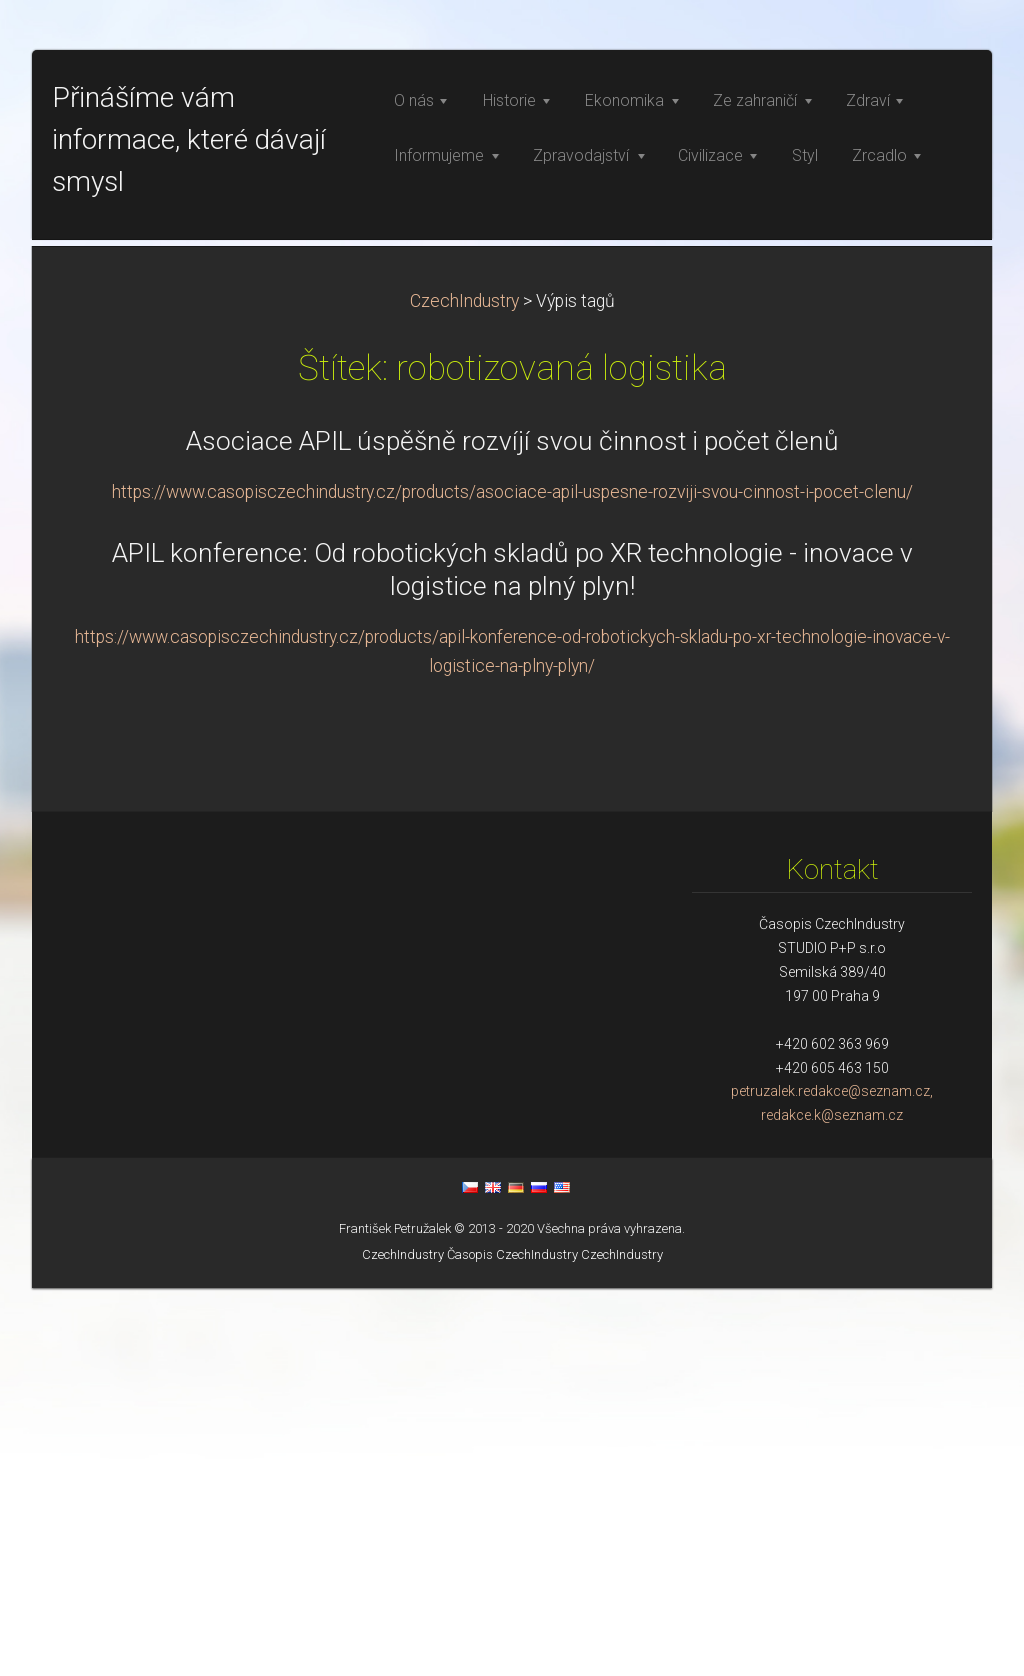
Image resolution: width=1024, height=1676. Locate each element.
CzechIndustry (464, 689)
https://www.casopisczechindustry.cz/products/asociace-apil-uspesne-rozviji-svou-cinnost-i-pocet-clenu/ (512, 880)
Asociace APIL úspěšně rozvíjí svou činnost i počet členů (512, 829)
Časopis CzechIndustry (512, 1642)
